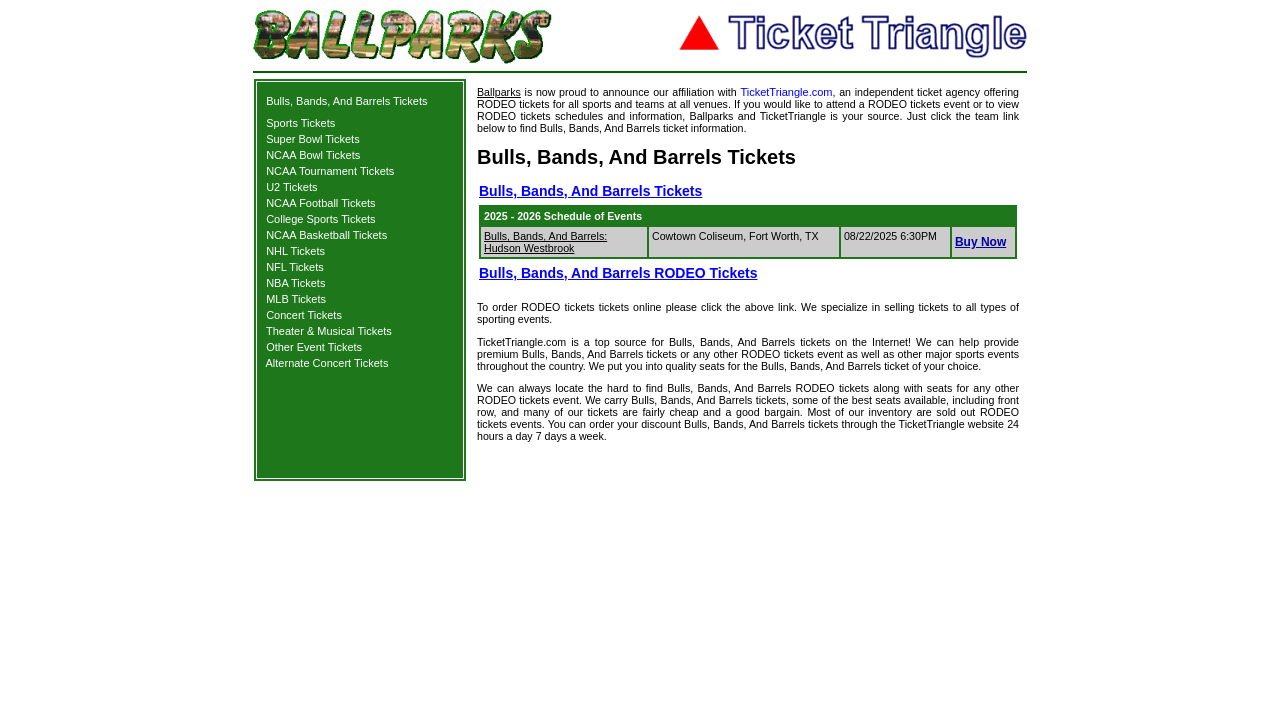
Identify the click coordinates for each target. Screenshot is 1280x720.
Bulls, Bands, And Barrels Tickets (346, 101)
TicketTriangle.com (786, 92)
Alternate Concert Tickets (327, 363)
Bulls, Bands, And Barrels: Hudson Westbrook (545, 242)
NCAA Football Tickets (320, 203)
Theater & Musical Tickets (329, 331)
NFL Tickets (295, 267)
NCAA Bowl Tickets (313, 155)
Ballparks (499, 92)
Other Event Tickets (314, 347)
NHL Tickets (295, 251)
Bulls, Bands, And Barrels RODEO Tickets (618, 273)
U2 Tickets (291, 187)
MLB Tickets (296, 299)
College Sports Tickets (320, 219)
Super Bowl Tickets (313, 139)
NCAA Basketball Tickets (326, 235)
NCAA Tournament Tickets (330, 171)
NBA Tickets (295, 283)
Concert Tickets (304, 315)
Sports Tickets (300, 123)
